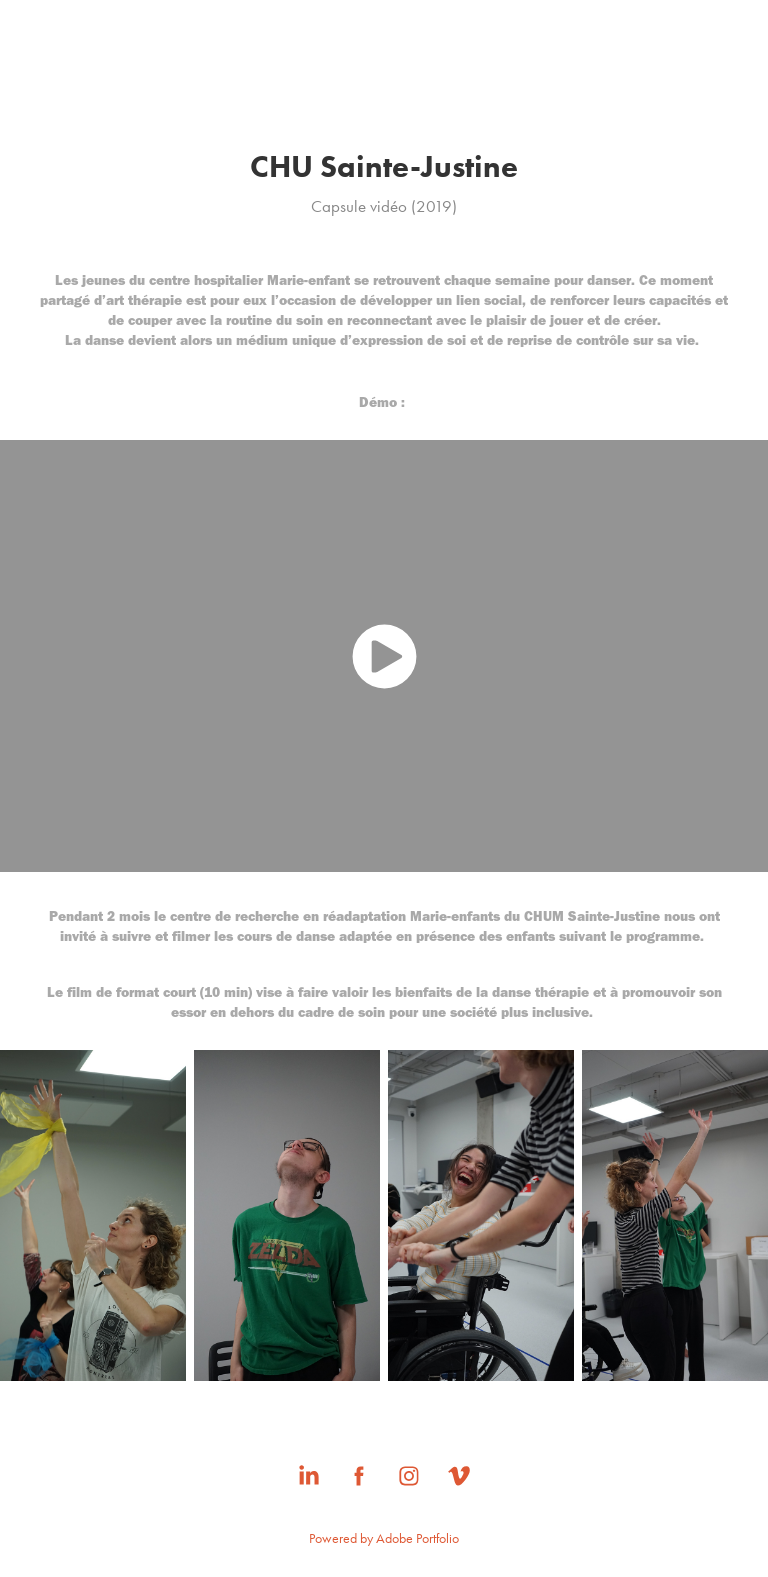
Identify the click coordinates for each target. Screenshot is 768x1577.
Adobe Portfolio (417, 1538)
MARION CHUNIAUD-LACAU (384, 76)
